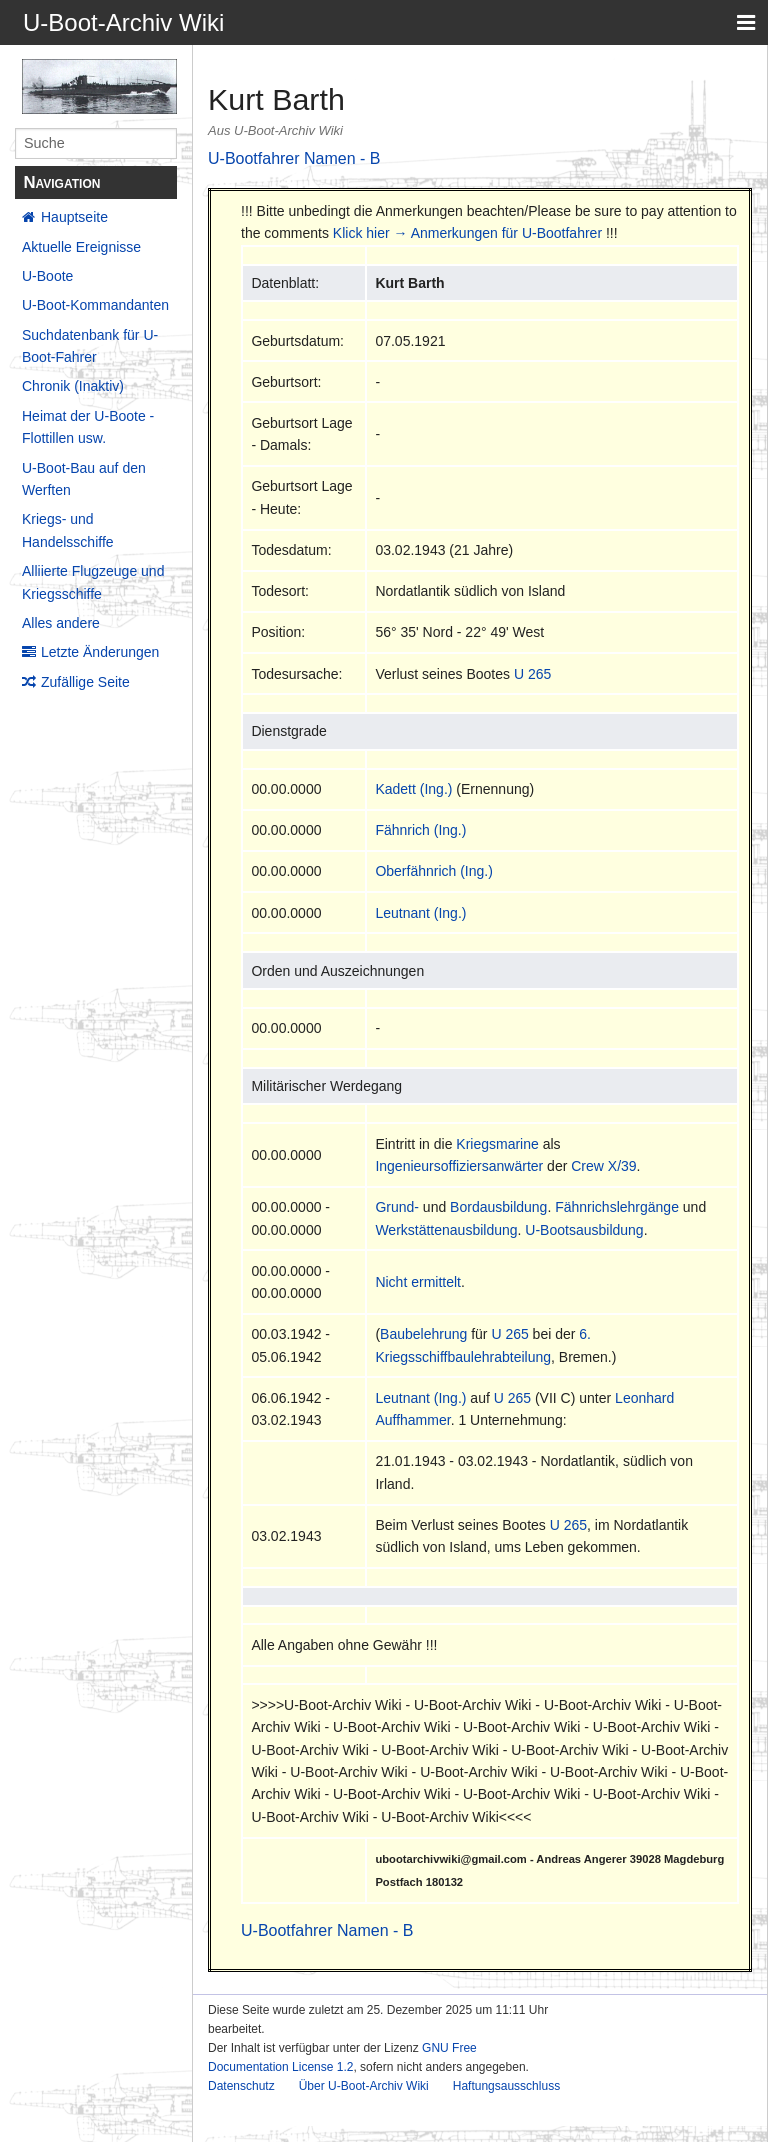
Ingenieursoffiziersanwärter (459, 1166)
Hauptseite (74, 217)
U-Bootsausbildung (584, 1230)
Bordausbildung (498, 1207)
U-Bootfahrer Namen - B (294, 158)
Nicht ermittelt (418, 1282)
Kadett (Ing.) (413, 789)
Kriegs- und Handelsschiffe (68, 530)
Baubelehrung (423, 1334)
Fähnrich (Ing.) (420, 830)
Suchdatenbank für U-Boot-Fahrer (90, 346)
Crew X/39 (603, 1166)
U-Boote (47, 276)
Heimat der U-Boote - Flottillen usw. (88, 427)
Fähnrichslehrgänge (617, 1207)
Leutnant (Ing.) (420, 913)
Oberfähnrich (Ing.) (434, 871)
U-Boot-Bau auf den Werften (84, 479)
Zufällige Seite (85, 682)
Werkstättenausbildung (446, 1230)
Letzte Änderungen (100, 652)
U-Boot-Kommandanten (95, 305)
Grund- (397, 1207)
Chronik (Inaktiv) (73, 386)
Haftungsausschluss (506, 2086)
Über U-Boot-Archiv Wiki (364, 2086)
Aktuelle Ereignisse (81, 247)
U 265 (532, 674)
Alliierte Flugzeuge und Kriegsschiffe (93, 582)
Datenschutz (241, 2086)
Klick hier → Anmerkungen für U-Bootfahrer (467, 233)
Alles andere (61, 623)
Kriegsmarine (497, 1144)
